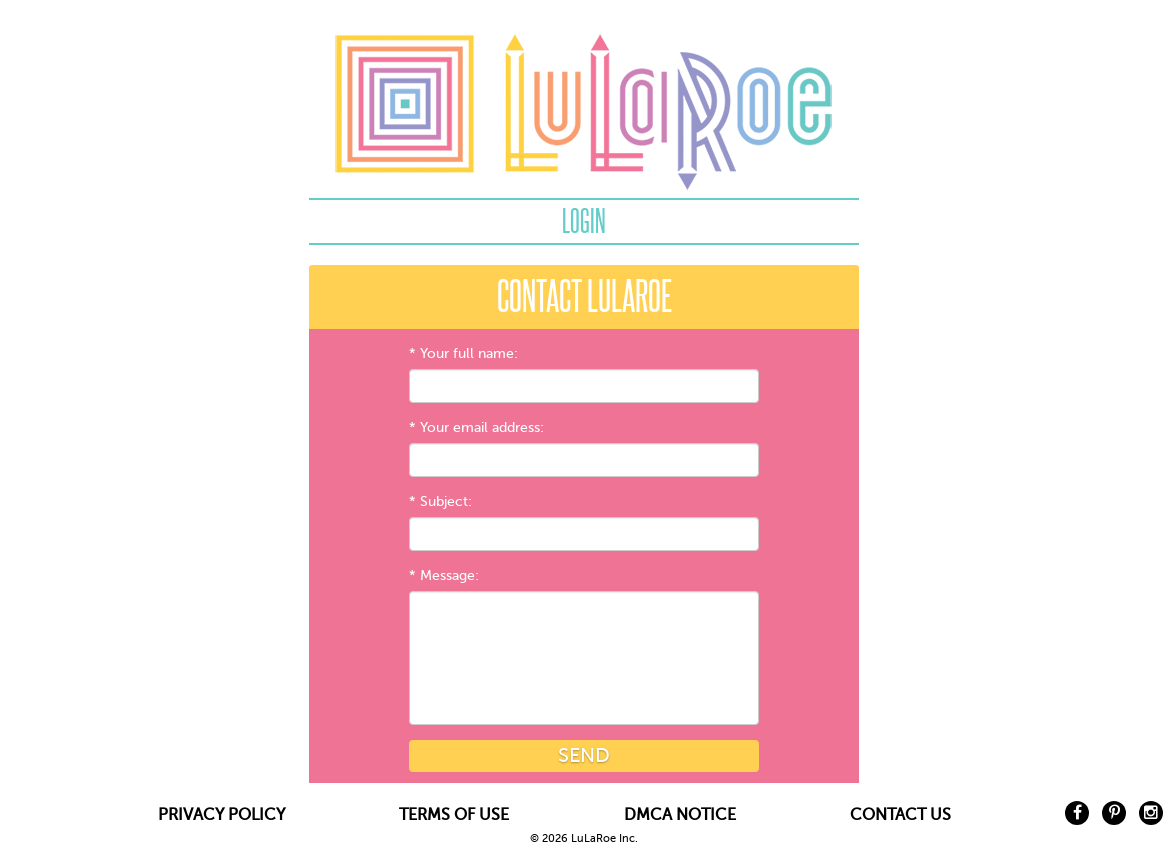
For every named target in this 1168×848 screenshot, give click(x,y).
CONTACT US (900, 815)
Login (584, 221)
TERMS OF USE (454, 815)
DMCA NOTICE (680, 815)
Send (584, 755)
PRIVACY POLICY (221, 815)
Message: (449, 575)
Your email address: (482, 427)
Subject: (446, 501)
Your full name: (469, 353)
